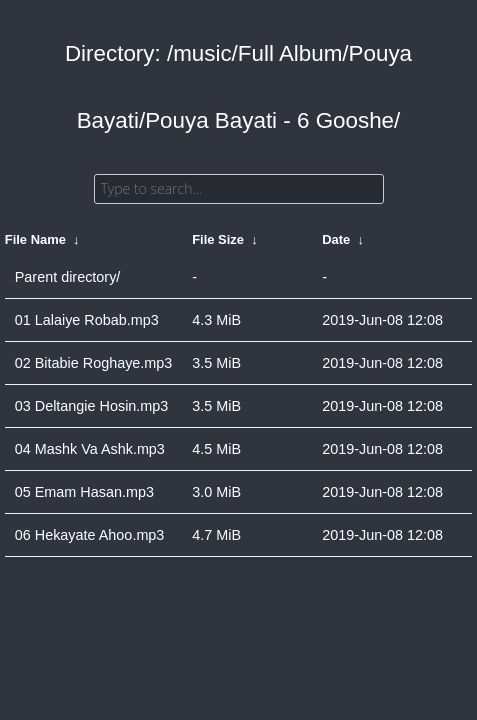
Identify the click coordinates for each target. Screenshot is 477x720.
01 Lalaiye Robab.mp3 (87, 320)
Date (336, 239)
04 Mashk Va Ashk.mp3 (90, 449)
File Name (35, 239)
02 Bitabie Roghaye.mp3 (94, 363)
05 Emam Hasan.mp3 (84, 492)
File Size (218, 239)
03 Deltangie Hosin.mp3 (92, 406)
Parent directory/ (68, 277)
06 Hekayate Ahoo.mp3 (90, 535)
